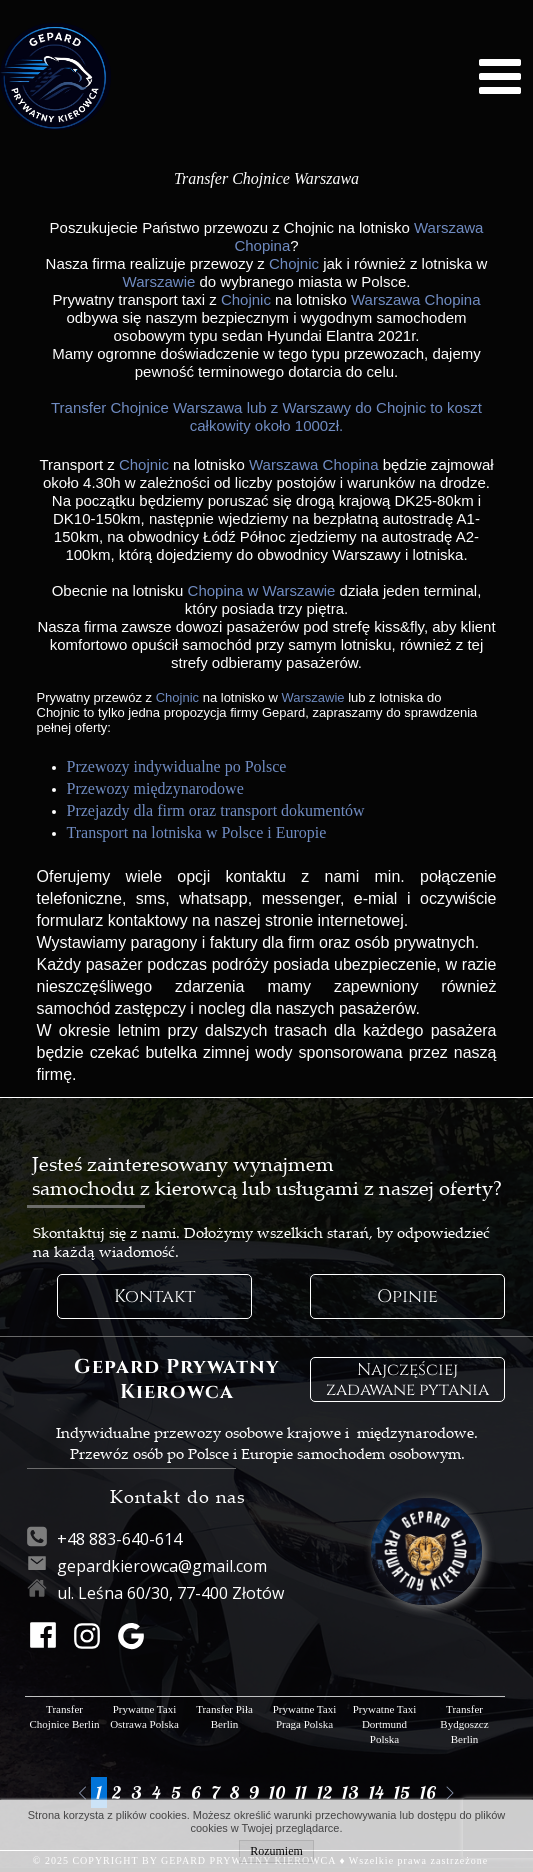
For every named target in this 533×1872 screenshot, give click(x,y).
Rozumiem (276, 1851)
